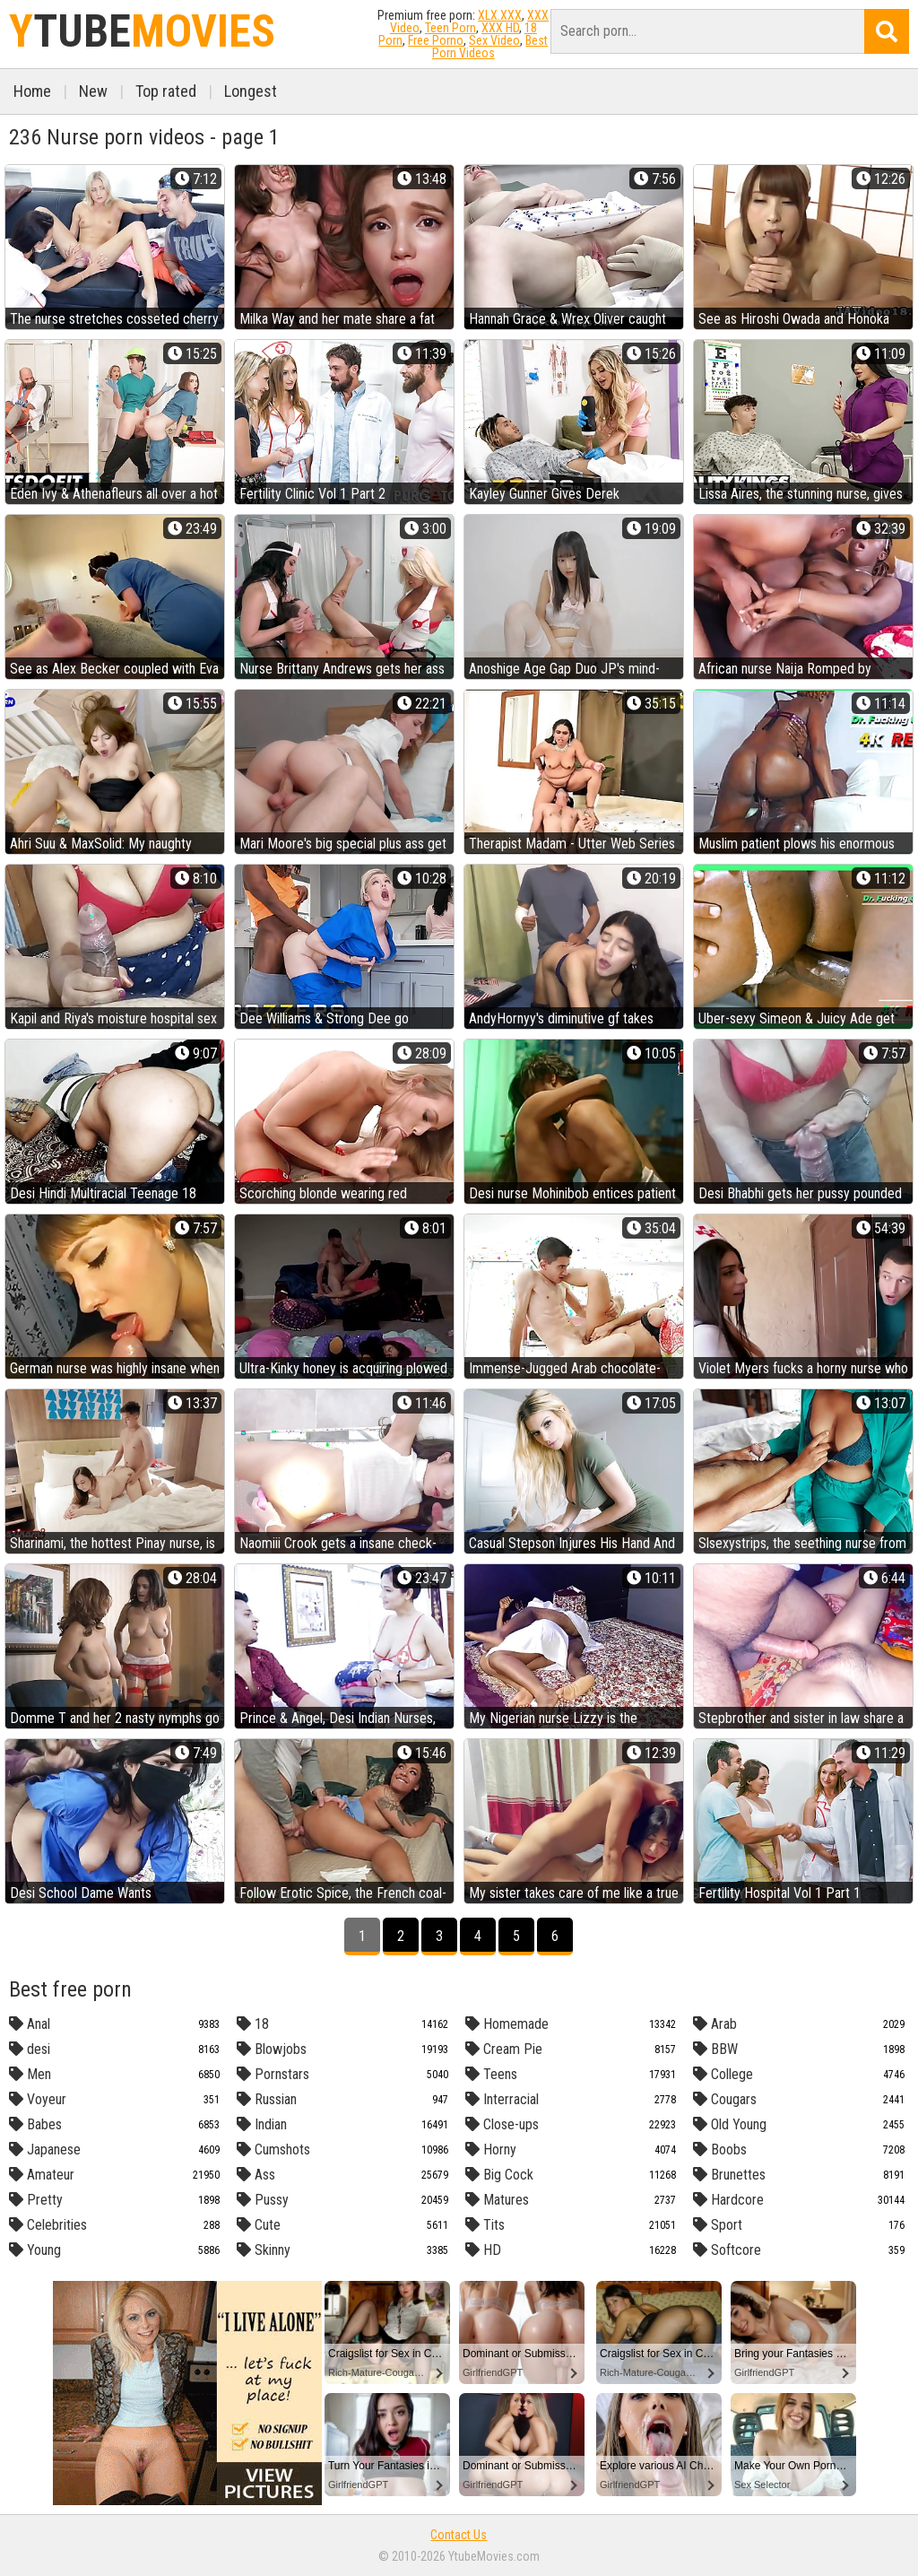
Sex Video (494, 40)
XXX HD (500, 28)
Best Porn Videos (490, 46)
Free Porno (435, 40)
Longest (250, 91)
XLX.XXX (500, 15)
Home (32, 91)
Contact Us (458, 2535)
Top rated (165, 91)
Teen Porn (450, 28)
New (93, 91)
